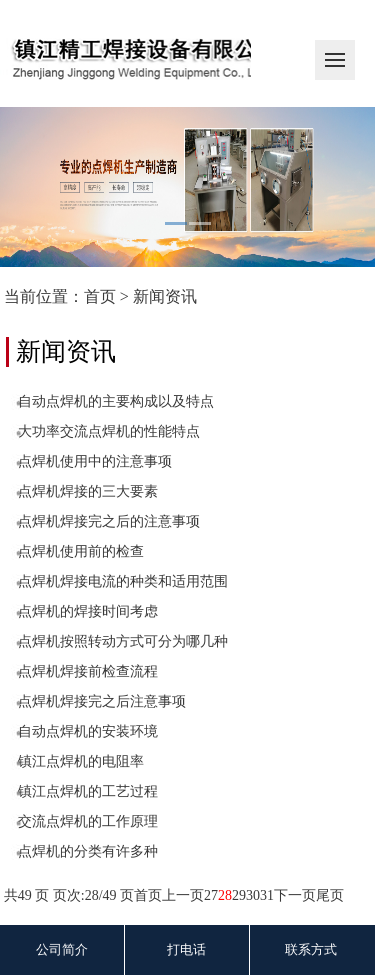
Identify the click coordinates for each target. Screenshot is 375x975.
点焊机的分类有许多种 (88, 851)
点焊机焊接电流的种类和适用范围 (123, 581)
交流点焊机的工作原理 (88, 821)
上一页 (183, 895)
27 (211, 895)
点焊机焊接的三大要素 (88, 491)
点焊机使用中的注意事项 (95, 461)
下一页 (295, 895)
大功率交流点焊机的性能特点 (109, 431)
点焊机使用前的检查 (81, 551)
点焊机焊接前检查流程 (88, 671)
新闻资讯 (165, 296)
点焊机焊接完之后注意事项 (102, 701)
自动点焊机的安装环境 (88, 731)
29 (239, 895)
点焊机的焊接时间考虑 (88, 611)
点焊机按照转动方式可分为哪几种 (123, 641)
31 (267, 895)
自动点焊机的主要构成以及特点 (116, 401)
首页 (100, 296)
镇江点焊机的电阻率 (81, 761)
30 (253, 895)
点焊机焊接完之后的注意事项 (109, 521)
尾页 (330, 895)
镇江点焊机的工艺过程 (88, 791)
